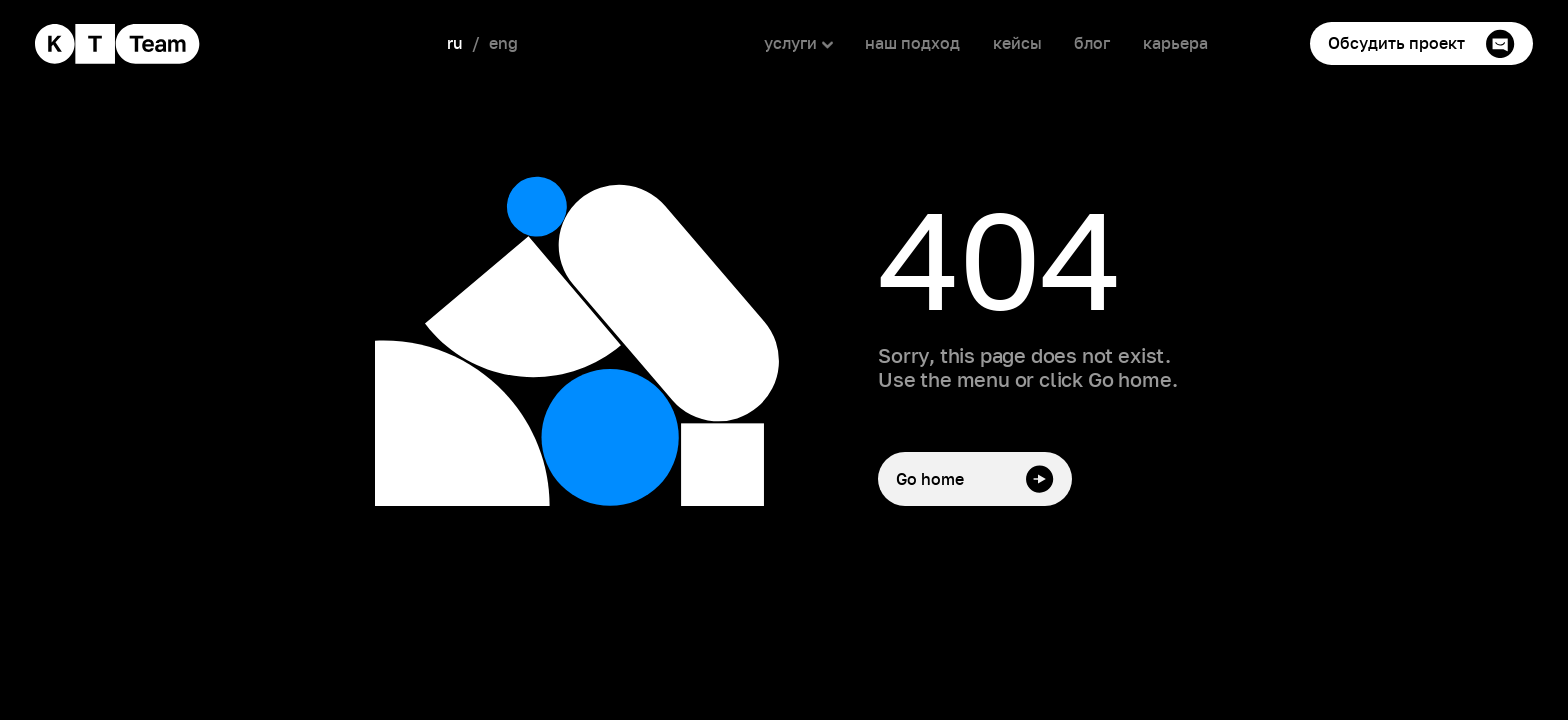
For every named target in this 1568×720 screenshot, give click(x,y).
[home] (118, 43)
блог (1092, 43)
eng (503, 43)
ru (455, 43)
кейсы (1017, 43)
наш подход (912, 43)
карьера (1175, 43)
